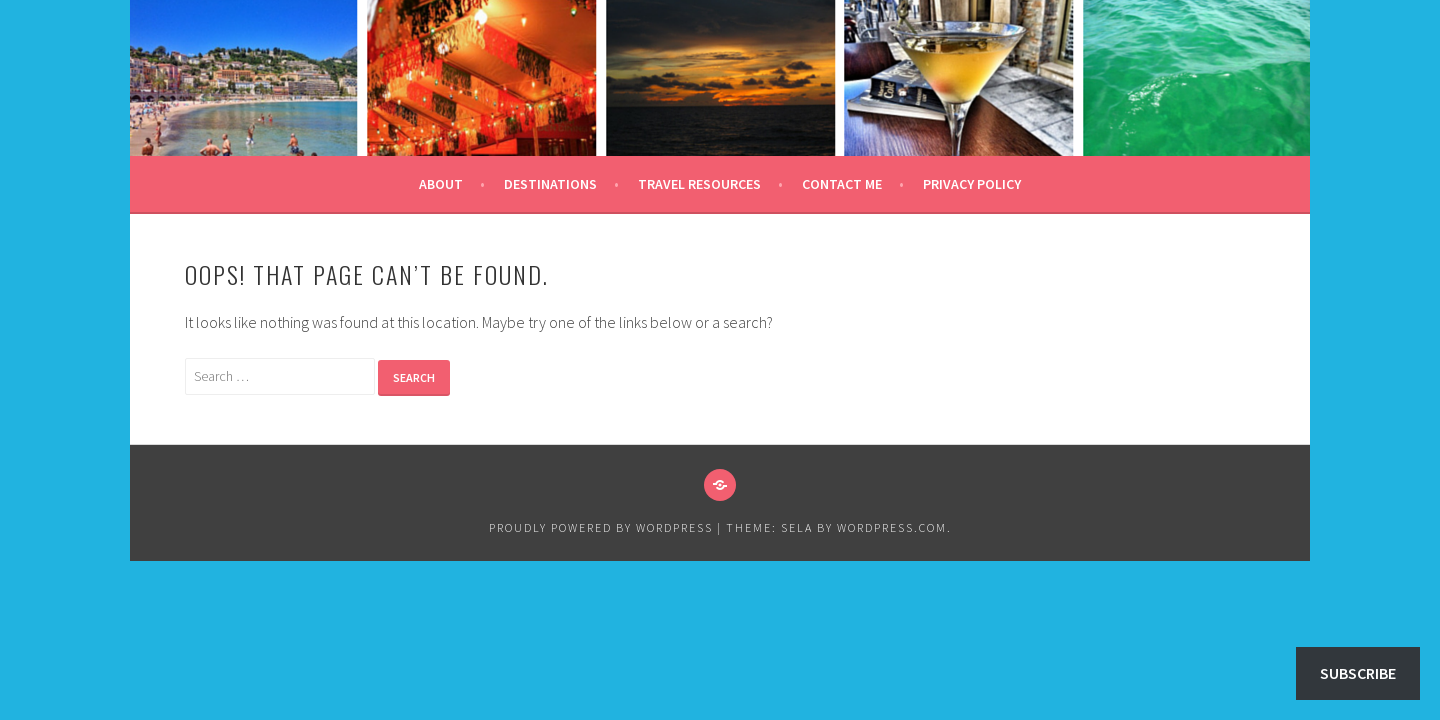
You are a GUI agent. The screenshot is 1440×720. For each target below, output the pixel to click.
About (441, 184)
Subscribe (1358, 673)
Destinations (550, 184)
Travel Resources (699, 184)
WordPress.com (892, 527)
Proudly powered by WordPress (601, 527)
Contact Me (842, 184)
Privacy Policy (972, 184)
